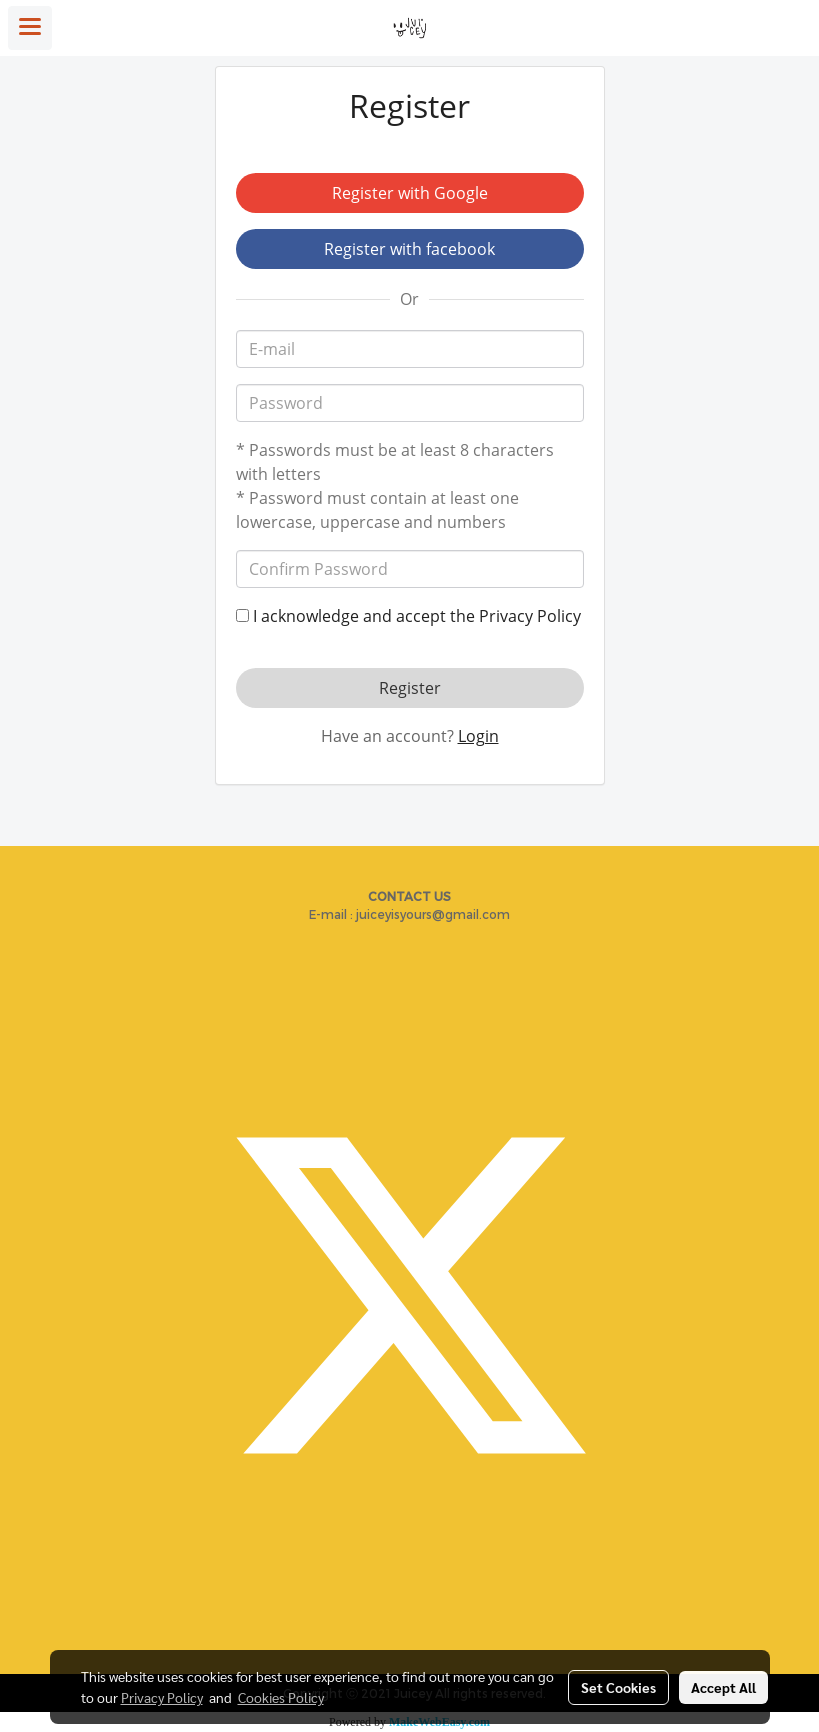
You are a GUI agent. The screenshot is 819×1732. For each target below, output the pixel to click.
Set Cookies (618, 1687)
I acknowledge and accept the (408, 616)
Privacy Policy (530, 616)
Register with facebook (409, 249)
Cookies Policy (281, 1697)
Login (478, 736)
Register (410, 688)
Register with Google (410, 193)
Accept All (723, 1687)
